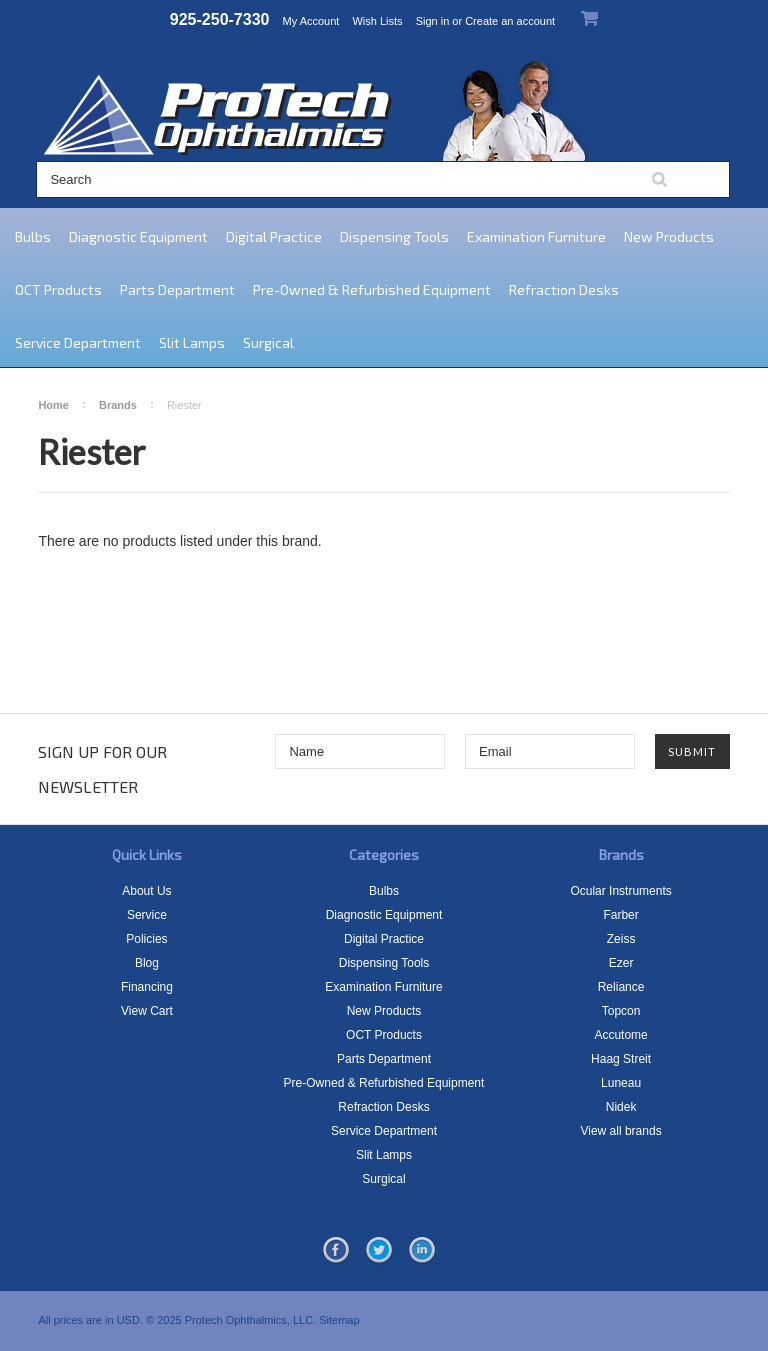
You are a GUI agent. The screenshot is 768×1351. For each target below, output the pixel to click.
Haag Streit (621, 1059)
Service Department (78, 342)
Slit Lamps (192, 342)
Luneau (621, 1083)
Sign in (433, 21)
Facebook (336, 1251)
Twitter (379, 1251)
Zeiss (621, 939)
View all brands (620, 1131)
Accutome (620, 1035)
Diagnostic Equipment (138, 236)
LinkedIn (422, 1251)
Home (53, 405)
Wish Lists (377, 21)
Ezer (621, 963)
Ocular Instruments (620, 891)
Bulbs (33, 236)
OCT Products (58, 289)
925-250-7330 (220, 19)
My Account (311, 21)
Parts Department (177, 289)
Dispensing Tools (394, 236)
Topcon (621, 1011)
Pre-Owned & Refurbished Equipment (372, 289)
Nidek (621, 1107)
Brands (118, 405)
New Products (669, 236)
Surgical (268, 342)
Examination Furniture (536, 236)
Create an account (510, 21)
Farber (620, 915)
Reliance (621, 987)
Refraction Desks (564, 289)
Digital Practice (274, 236)
